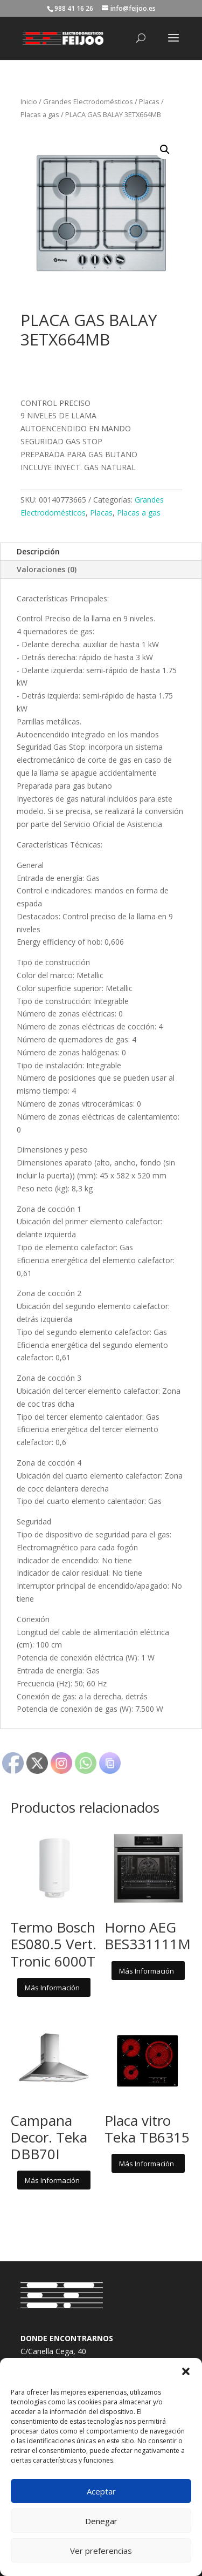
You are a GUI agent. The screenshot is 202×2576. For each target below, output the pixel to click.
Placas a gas (39, 114)
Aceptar (101, 2491)
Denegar (101, 2521)
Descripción (38, 551)
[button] (185, 2371)
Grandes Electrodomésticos (88, 101)
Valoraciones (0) (46, 569)
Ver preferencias (101, 2550)
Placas (149, 101)
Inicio (28, 101)
